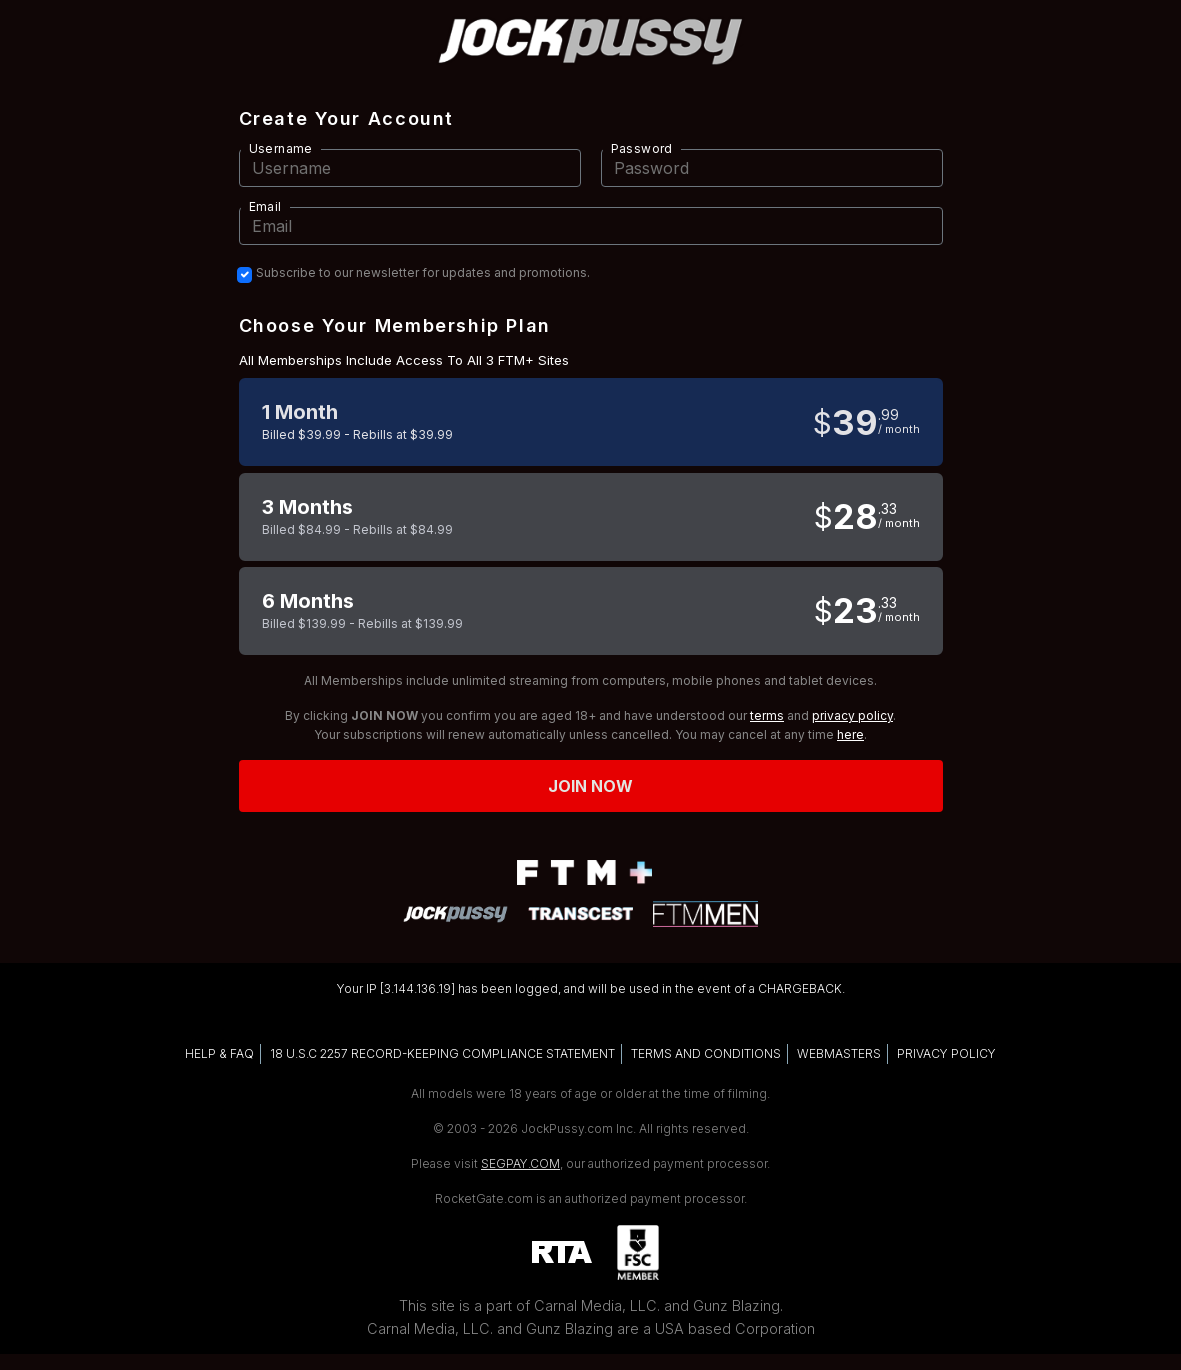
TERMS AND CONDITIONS (706, 1053)
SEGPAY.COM (520, 1163)
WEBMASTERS (839, 1053)
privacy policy (852, 715)
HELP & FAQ (219, 1053)
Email (265, 206)
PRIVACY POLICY (946, 1053)
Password (642, 148)
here (850, 734)
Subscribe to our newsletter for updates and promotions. (423, 273)
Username (281, 148)
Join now (591, 786)
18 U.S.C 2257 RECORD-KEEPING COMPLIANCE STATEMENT (442, 1053)
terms (767, 715)
